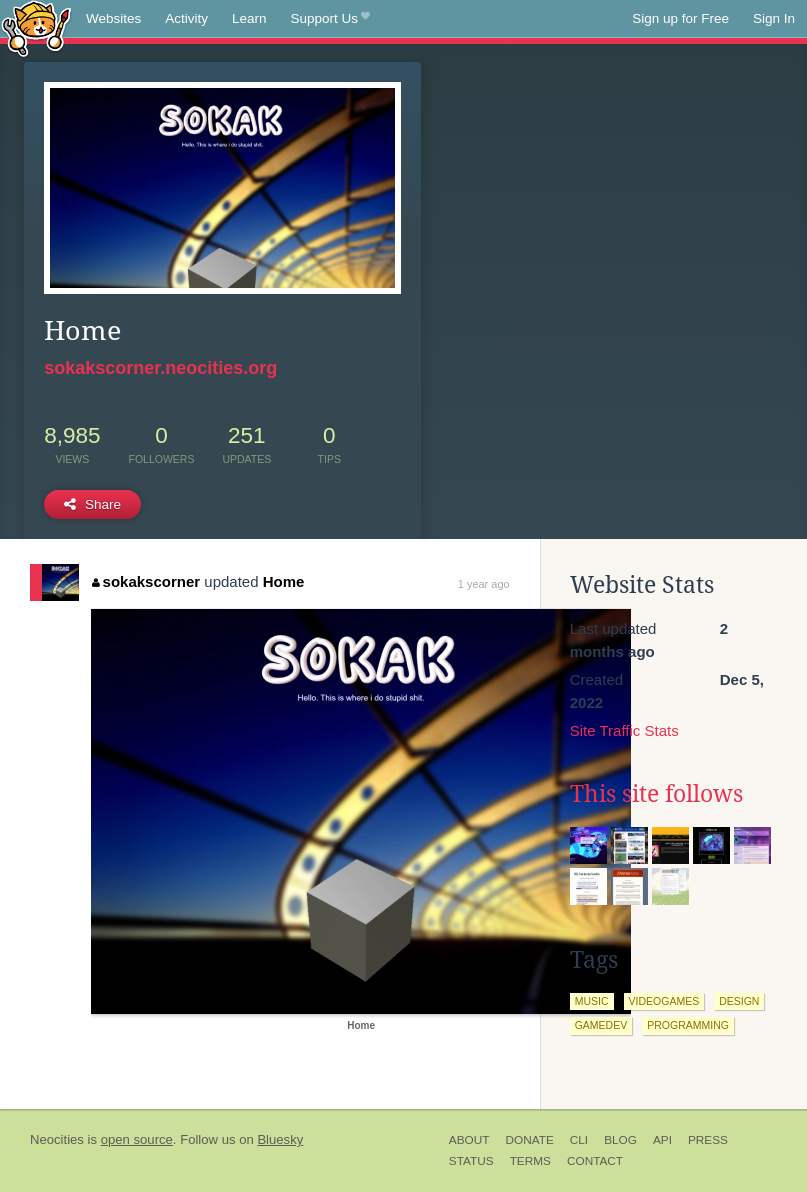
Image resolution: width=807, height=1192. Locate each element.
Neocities (57, 1139)
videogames (664, 1001)
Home (284, 581)
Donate (529, 1140)
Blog (620, 1140)
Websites (113, 18)
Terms (530, 1161)
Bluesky (280, 1139)
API (662, 1140)
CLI (579, 1140)
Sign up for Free (680, 18)
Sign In (774, 18)
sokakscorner (146, 581)
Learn (249, 18)
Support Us (330, 19)
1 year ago (484, 584)
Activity (186, 18)
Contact (595, 1161)
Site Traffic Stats (624, 730)
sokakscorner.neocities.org (160, 368)
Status (471, 1161)
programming (688, 1025)
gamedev (601, 1025)
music (592, 1001)
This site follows (656, 794)
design (739, 1001)
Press (708, 1140)
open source (137, 1139)
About (469, 1140)
